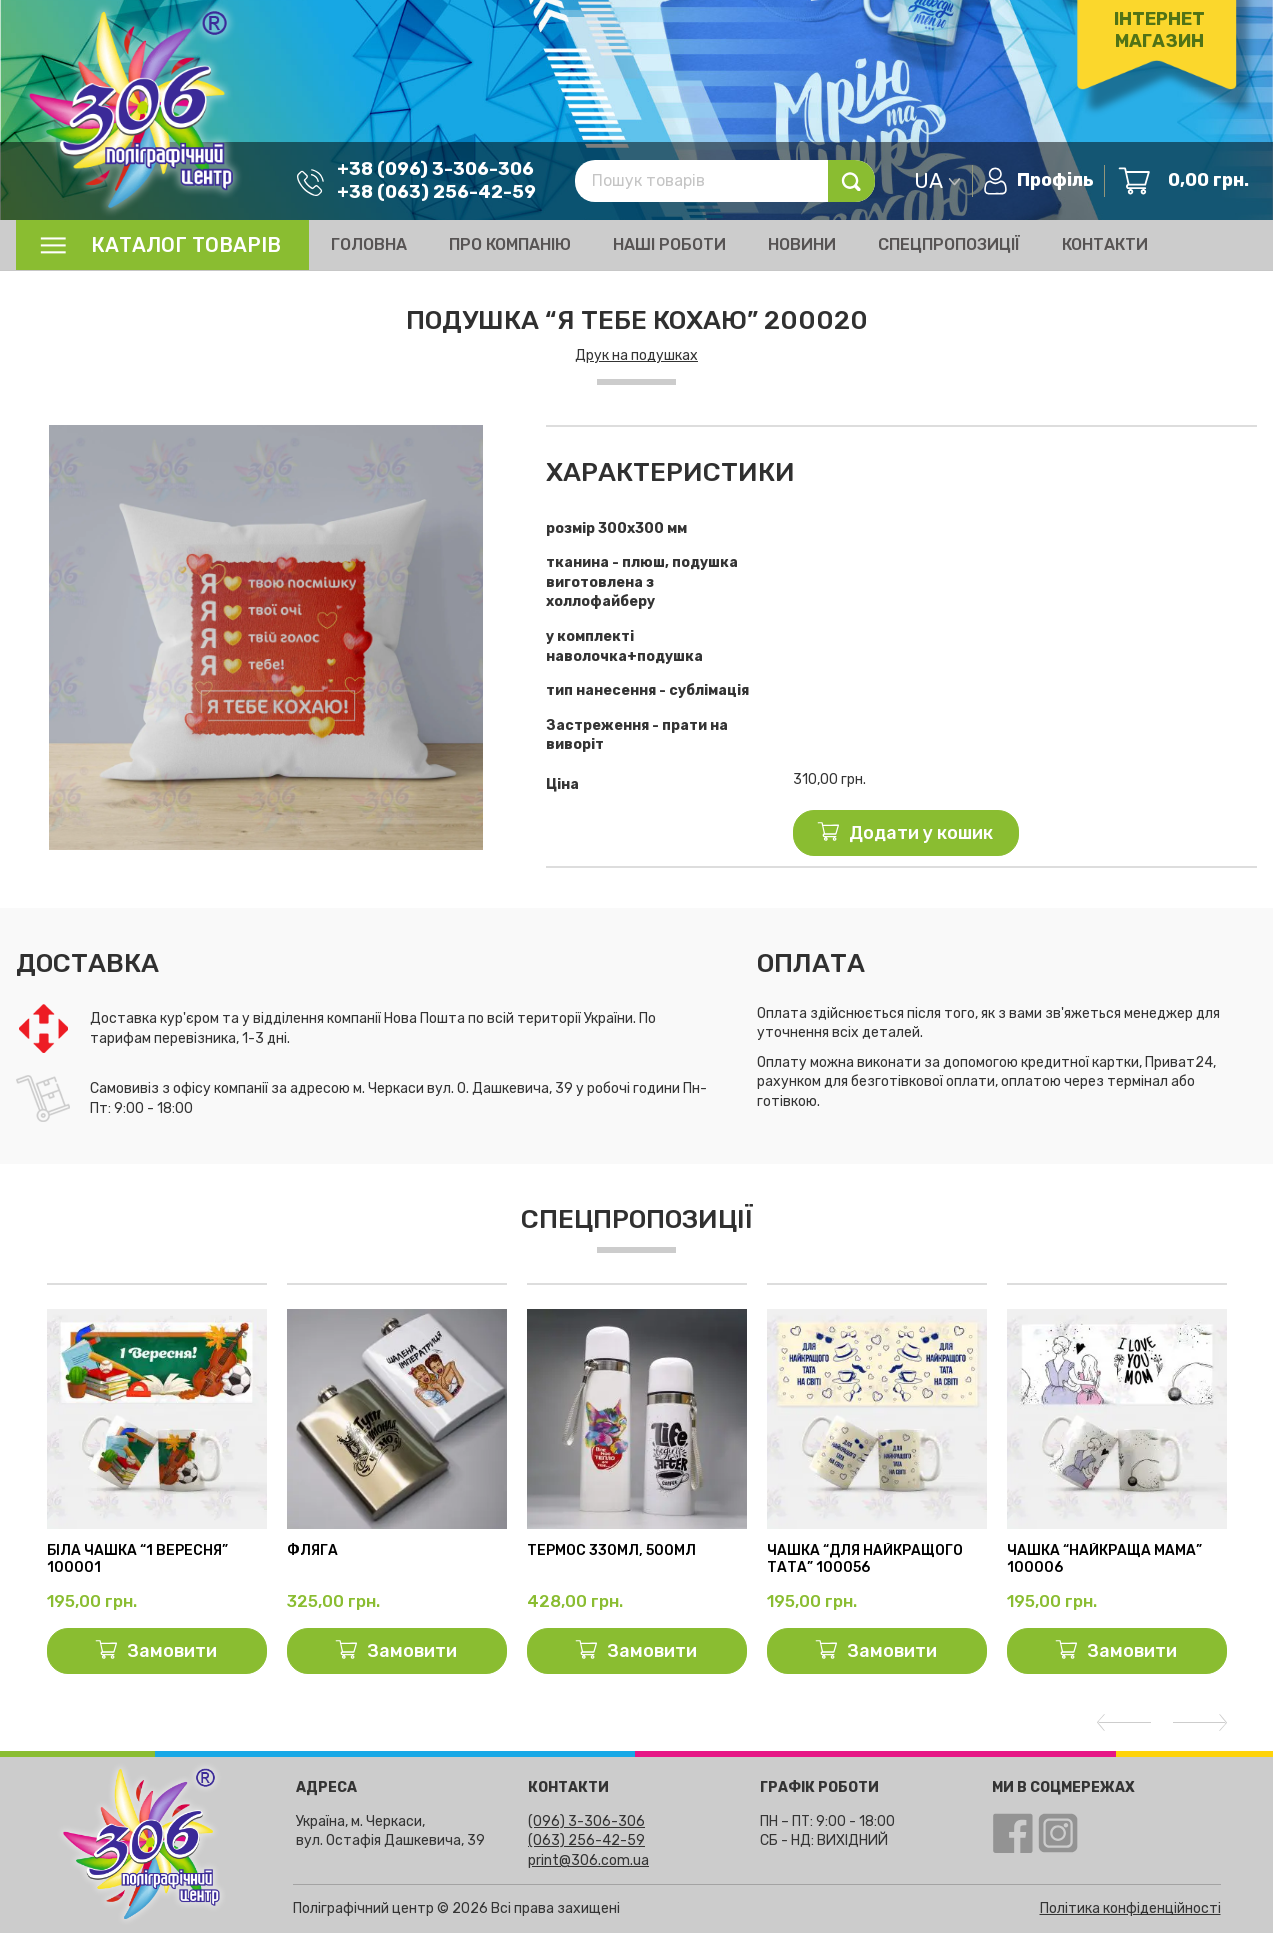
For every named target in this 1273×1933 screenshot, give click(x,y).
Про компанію (510, 244)
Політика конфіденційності (1130, 1908)
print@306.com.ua (588, 1860)
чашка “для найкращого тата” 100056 (865, 1559)
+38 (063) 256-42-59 (428, 191)
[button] (498, 443)
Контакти (1105, 244)
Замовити (172, 1651)
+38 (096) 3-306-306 (427, 168)
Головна (369, 244)
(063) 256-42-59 (586, 1840)
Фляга (312, 1551)
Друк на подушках (636, 355)
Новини (802, 244)
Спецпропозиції (949, 244)
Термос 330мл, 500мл (611, 1551)
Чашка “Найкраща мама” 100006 (1104, 1559)
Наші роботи (669, 244)
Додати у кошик (921, 833)
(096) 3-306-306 (586, 1821)
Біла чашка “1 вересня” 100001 (137, 1559)
